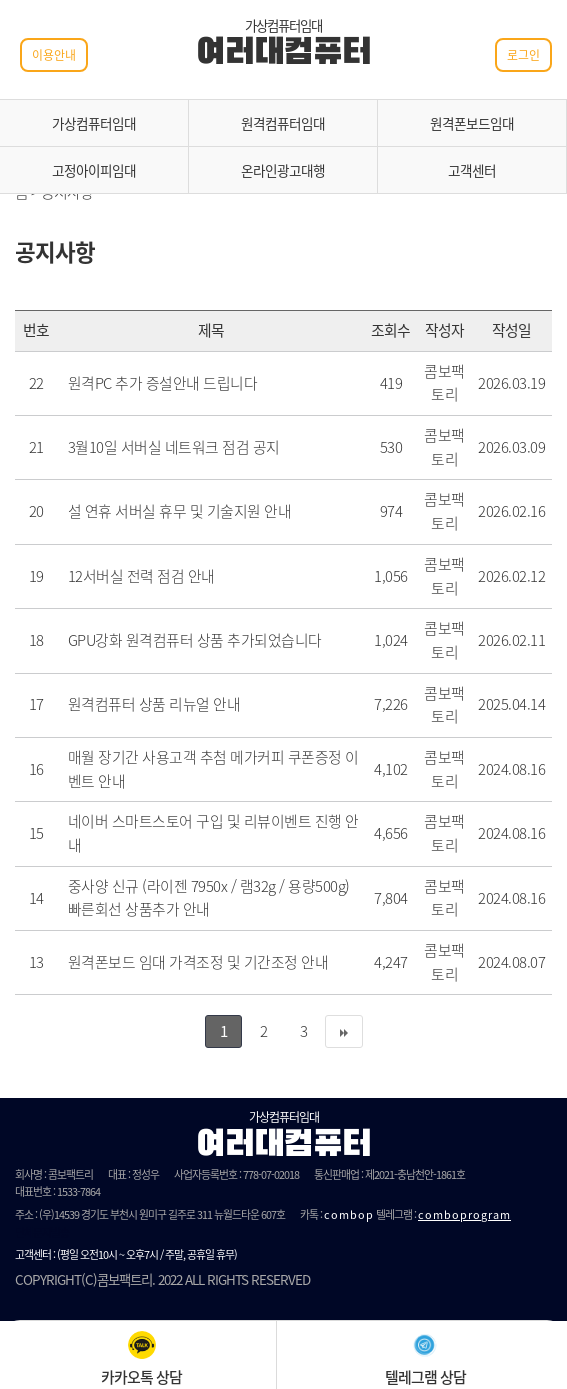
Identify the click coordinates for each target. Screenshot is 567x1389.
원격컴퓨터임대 (283, 123)
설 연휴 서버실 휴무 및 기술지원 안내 (180, 511)
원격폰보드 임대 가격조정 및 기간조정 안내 (198, 962)
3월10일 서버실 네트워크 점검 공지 (174, 447)
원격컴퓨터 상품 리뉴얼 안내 (154, 704)
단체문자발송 (42, 1232)
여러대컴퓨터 (283, 54)
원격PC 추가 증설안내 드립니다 (163, 383)
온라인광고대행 (283, 170)
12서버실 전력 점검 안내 (141, 576)
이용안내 (54, 55)
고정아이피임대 (94, 170)
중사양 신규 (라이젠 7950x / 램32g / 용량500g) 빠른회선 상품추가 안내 (209, 898)
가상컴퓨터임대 (94, 123)
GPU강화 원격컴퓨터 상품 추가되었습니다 (195, 640)
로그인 (523, 55)
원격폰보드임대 (472, 123)
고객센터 (472, 170)
